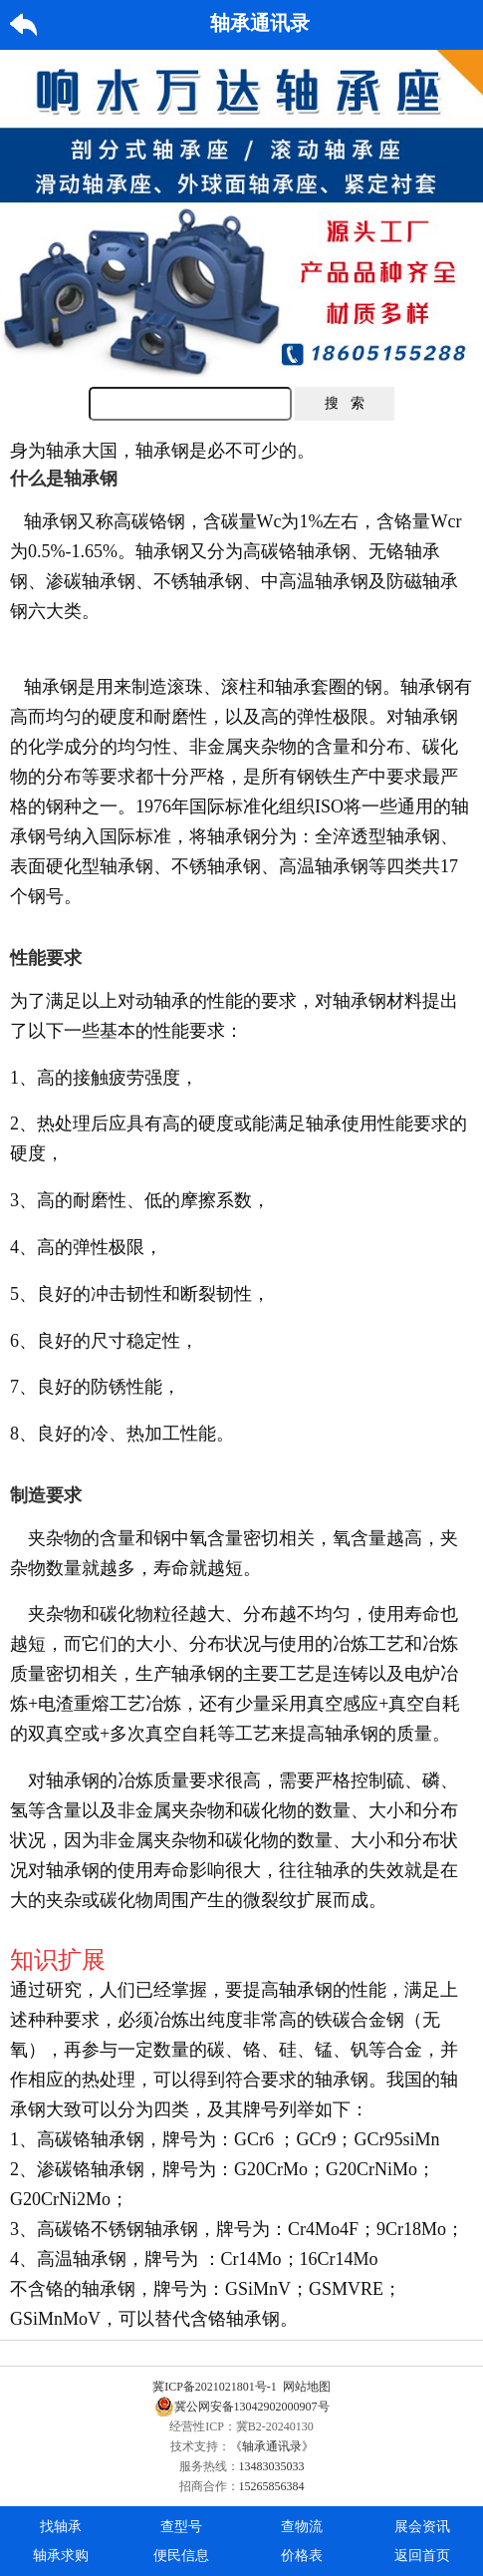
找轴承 (61, 2526)
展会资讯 (422, 2526)
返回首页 (422, 2555)
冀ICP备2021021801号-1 (214, 2387)
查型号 (181, 2526)
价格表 (302, 2555)
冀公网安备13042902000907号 (242, 2406)
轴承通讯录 (260, 23)
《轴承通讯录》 (272, 2446)
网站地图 (307, 2387)
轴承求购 (61, 2555)
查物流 (302, 2526)
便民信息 (181, 2555)
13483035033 (272, 2466)
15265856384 (272, 2486)
